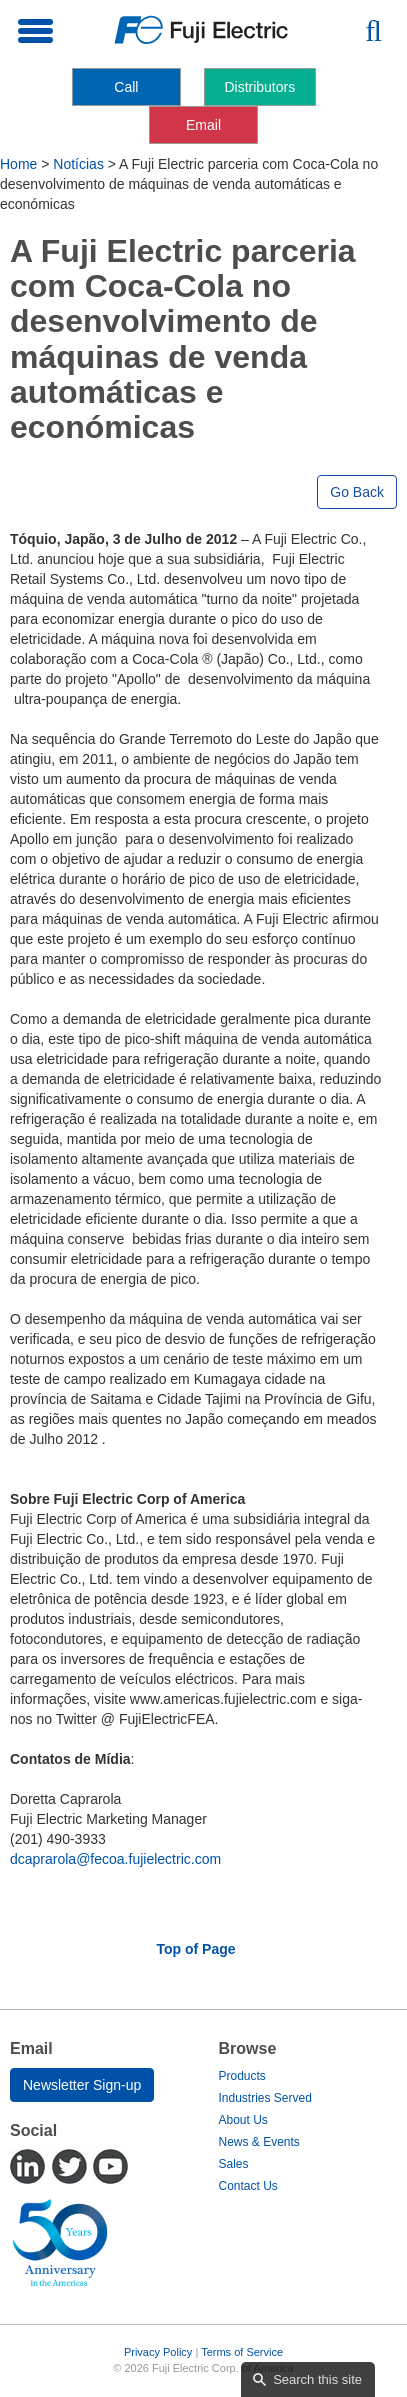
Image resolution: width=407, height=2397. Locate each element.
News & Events (259, 2142)
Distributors (259, 87)
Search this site (317, 2379)
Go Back (357, 492)
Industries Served (265, 2098)
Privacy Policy (158, 2352)
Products (242, 2076)
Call (126, 87)
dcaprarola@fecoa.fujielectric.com (115, 1859)
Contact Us (248, 2186)
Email (203, 125)
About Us (243, 2120)
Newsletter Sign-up (82, 2085)
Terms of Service (242, 2352)
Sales (234, 2164)
